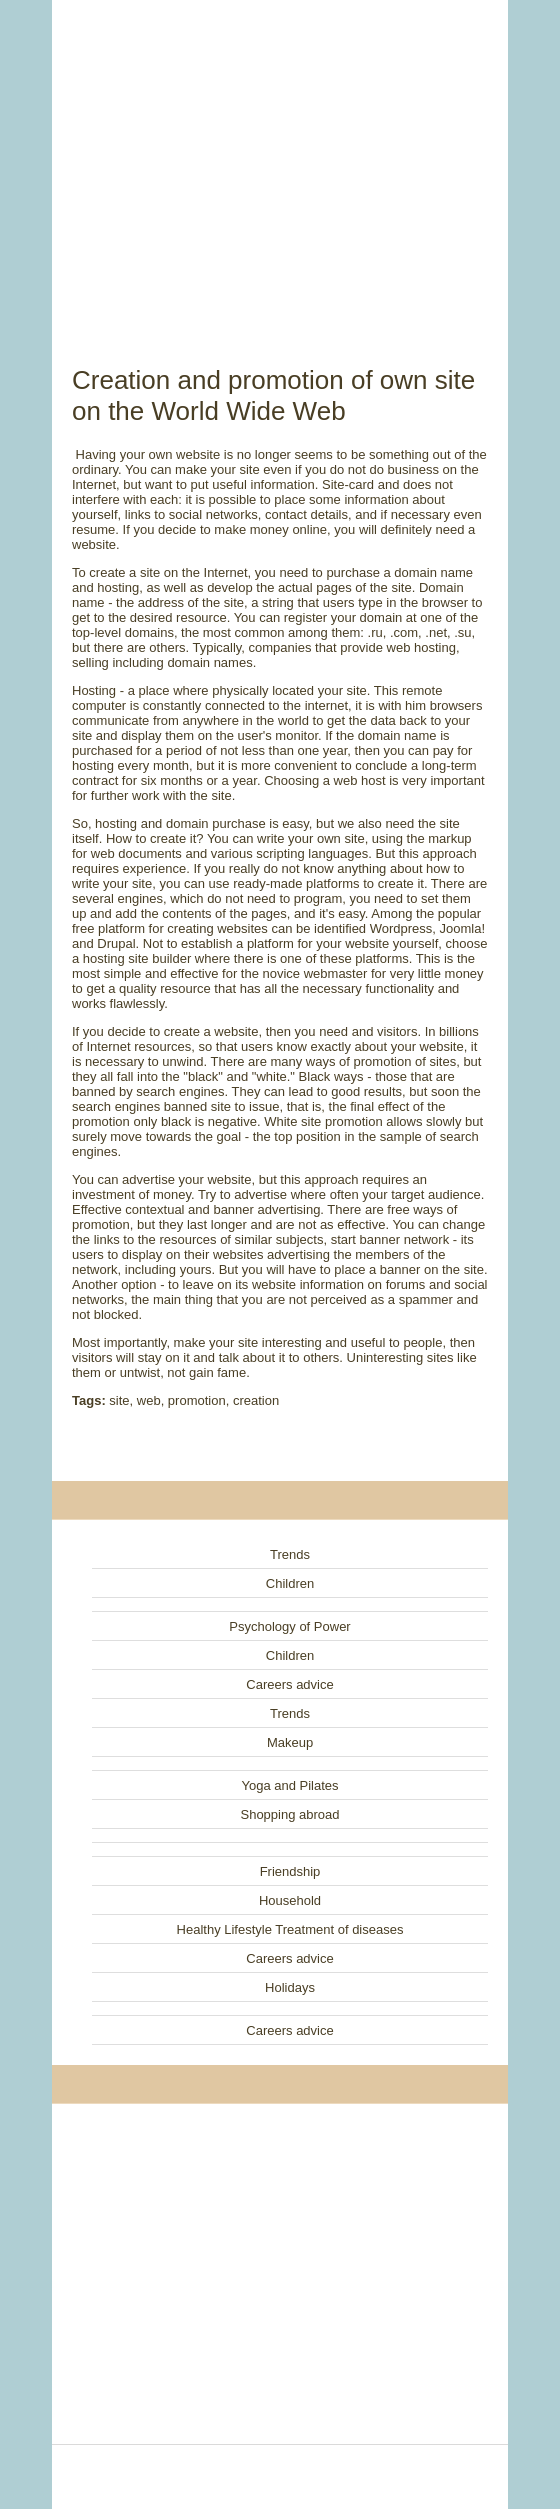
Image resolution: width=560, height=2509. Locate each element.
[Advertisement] (280, 160)
